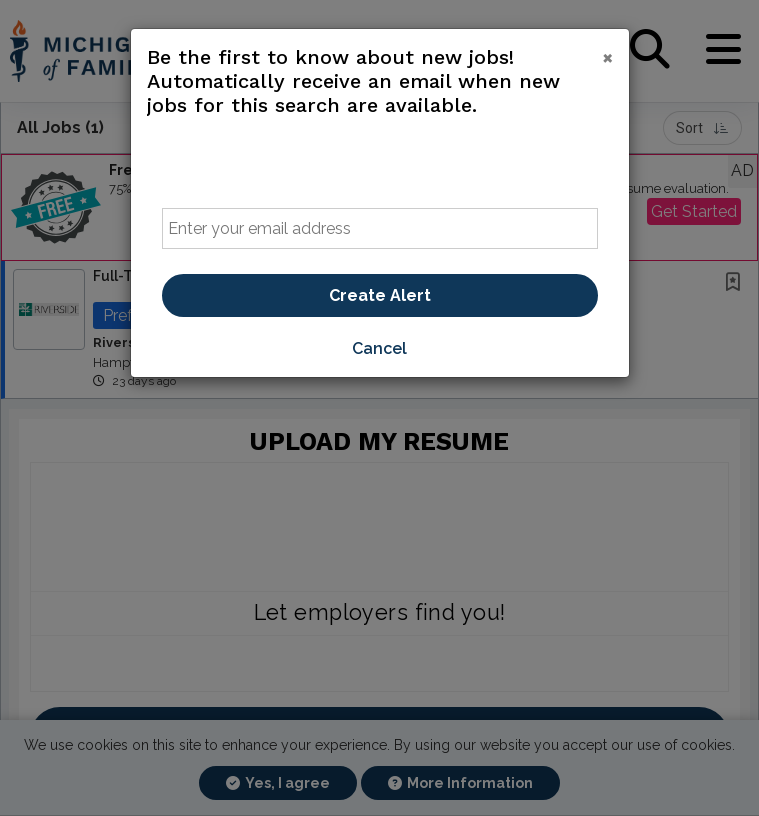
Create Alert (380, 295)
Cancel (379, 348)
